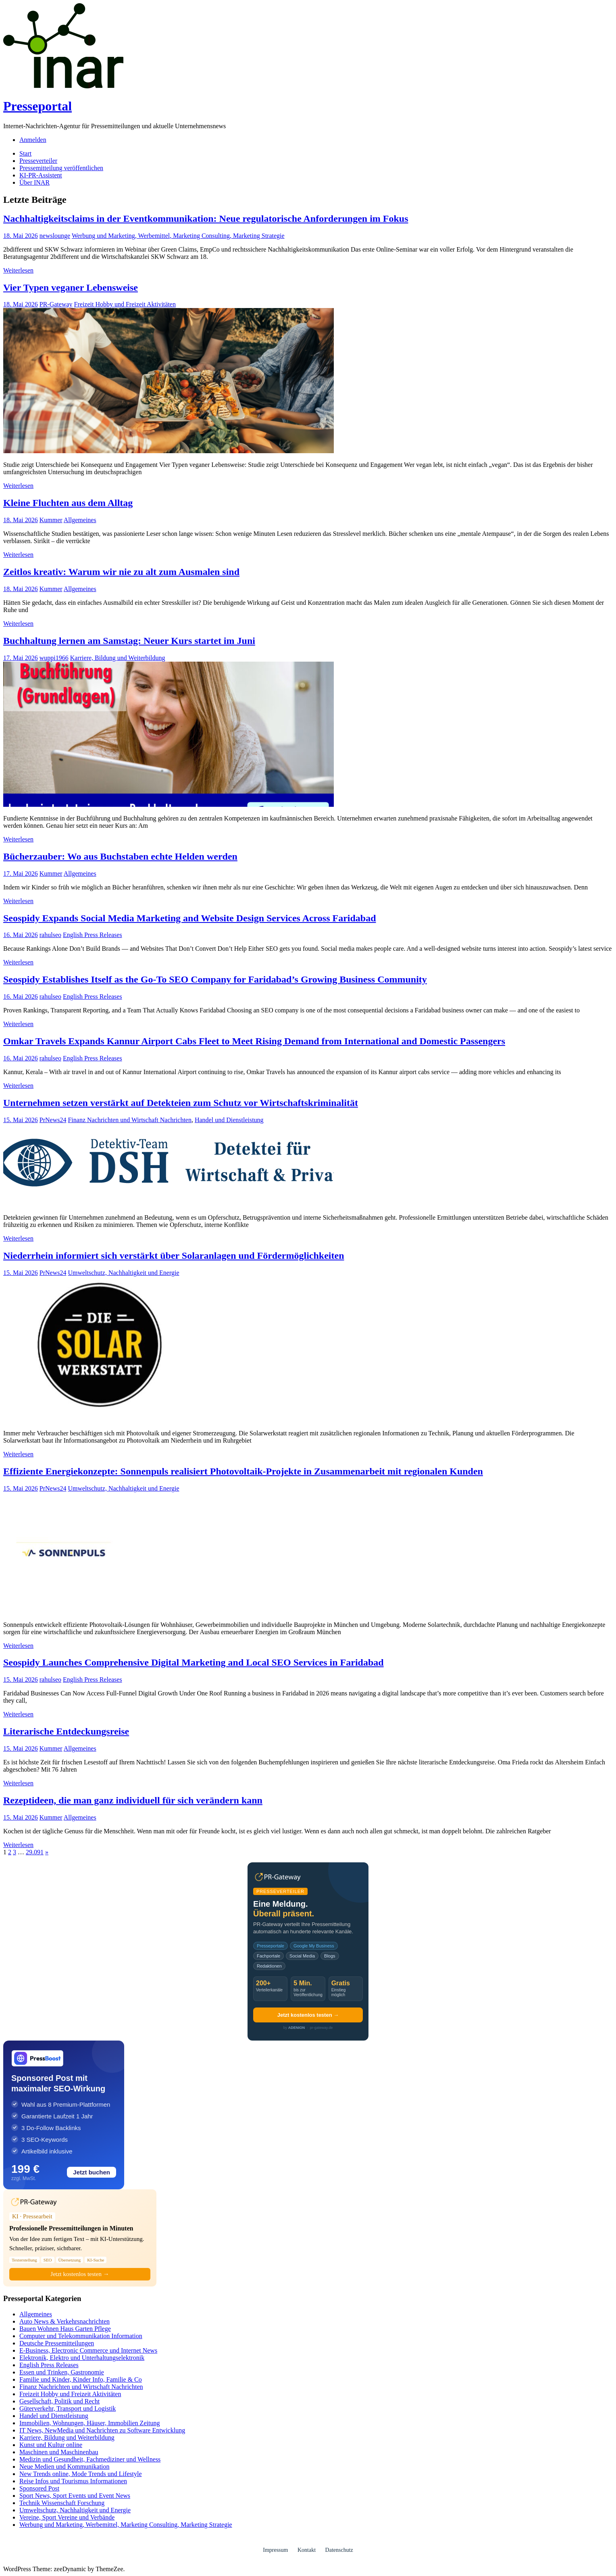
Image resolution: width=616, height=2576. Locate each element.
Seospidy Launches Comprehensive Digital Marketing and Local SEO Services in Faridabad (193, 1662)
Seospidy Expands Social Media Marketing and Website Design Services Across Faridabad (189, 918)
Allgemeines (80, 519)
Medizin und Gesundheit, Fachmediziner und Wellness (89, 2459)
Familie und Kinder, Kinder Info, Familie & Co (80, 2379)
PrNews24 (53, 1119)
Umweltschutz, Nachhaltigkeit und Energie (123, 1272)
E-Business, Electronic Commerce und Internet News (88, 2350)
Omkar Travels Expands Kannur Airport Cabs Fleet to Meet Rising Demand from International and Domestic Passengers (254, 1041)
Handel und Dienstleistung (229, 1119)
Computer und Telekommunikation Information (80, 2335)
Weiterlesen (18, 270)
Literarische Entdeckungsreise (66, 1731)
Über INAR (34, 182)
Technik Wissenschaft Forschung (61, 2502)
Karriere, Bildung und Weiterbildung (117, 657)
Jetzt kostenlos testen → (308, 2015)
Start (25, 153)
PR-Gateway (56, 304)
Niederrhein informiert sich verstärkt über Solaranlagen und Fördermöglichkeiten (173, 1255)
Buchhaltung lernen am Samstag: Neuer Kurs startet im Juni (129, 640)
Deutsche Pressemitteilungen (56, 2343)
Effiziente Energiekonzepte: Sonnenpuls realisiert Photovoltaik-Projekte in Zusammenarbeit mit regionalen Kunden (243, 1471)
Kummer (51, 519)
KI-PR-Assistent (40, 175)
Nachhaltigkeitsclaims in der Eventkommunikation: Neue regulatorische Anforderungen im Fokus (205, 218)
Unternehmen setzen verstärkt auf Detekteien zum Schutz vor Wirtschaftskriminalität (180, 1102)
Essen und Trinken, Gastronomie (61, 2372)
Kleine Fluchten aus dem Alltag (68, 503)
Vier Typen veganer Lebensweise (70, 287)
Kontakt (307, 2550)
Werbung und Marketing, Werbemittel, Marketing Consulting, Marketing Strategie (178, 235)
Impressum (275, 2550)
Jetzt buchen (91, 2172)
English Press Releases (92, 934)
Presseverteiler (38, 160)
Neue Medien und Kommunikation (64, 2466)
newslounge (55, 235)
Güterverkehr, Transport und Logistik (67, 2408)
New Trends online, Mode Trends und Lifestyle (80, 2473)
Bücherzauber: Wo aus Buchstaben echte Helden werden (120, 856)
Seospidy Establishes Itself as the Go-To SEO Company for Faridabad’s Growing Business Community (215, 979)
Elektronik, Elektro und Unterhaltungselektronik (81, 2357)
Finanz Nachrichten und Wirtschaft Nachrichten (129, 1119)
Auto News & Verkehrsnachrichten (64, 2321)
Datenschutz (339, 2550)
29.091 (35, 1852)
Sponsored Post (39, 2488)
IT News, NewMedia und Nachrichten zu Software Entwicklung (102, 2430)
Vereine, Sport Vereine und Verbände (66, 2517)
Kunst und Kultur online (50, 2444)
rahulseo (50, 934)
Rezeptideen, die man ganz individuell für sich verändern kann (132, 1800)
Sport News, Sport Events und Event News (74, 2495)
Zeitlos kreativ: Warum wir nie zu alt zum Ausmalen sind (121, 571)
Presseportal (37, 106)
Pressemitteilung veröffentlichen (61, 168)
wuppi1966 (54, 657)
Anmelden (32, 139)
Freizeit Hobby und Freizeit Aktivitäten (125, 304)
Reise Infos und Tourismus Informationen (73, 2481)
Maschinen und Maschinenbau (58, 2452)
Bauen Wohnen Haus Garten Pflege (65, 2328)
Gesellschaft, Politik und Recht (59, 2401)
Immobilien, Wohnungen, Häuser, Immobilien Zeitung (89, 2423)
